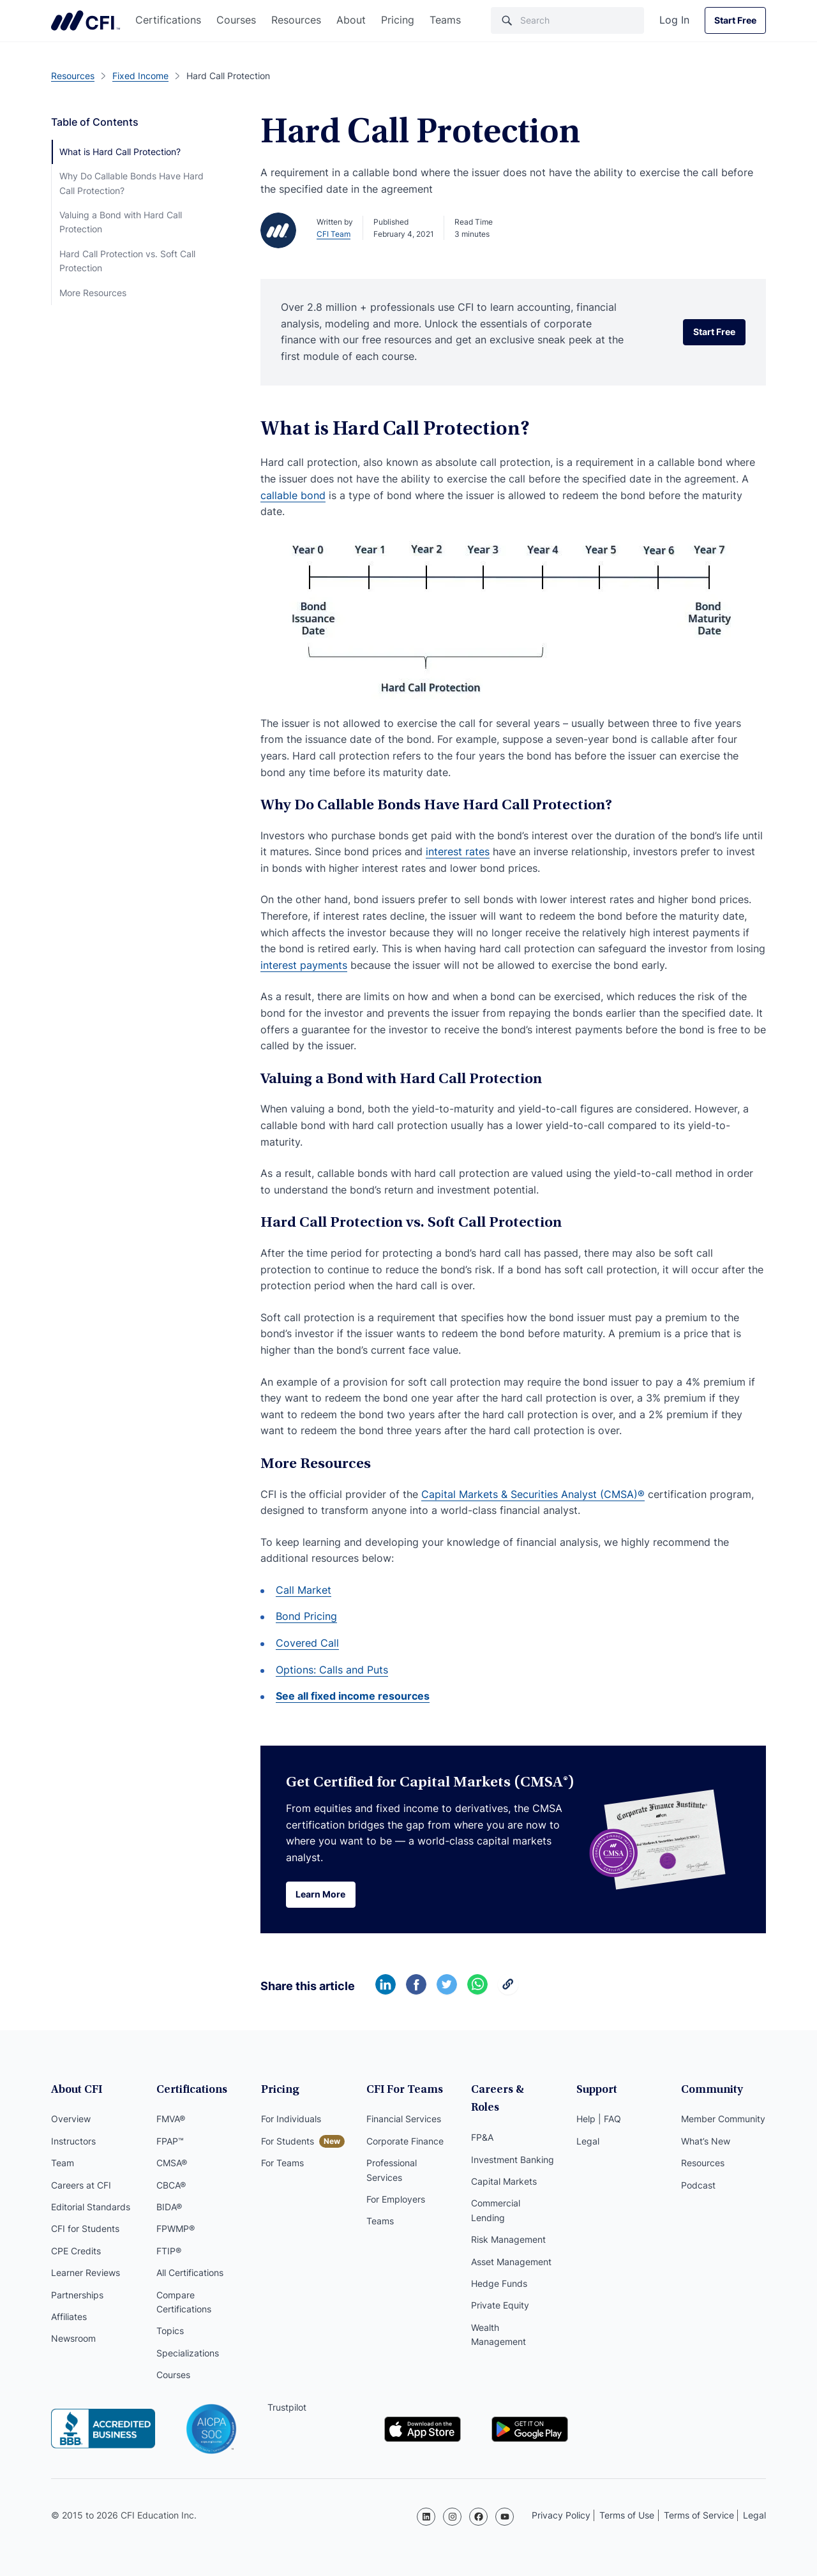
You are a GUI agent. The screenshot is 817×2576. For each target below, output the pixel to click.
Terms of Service (699, 2515)
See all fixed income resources (353, 1695)
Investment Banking (512, 2142)
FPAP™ (170, 2142)
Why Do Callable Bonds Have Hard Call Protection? (131, 182)
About (351, 19)
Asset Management (511, 2244)
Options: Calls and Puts (332, 1669)
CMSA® (171, 2164)
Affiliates (69, 2317)
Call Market (303, 1590)
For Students (287, 2142)
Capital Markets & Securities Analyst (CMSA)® (533, 1494)
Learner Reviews (85, 2273)
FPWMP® (175, 2230)
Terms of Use (626, 2515)
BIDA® (169, 2208)
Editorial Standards (90, 2208)
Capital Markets (504, 2164)
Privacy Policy (561, 2515)
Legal (587, 2142)
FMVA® (170, 2120)
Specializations (187, 2354)
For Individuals (291, 2120)
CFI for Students (85, 2230)
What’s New (705, 2142)
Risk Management (508, 2222)
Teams (445, 19)
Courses (236, 19)
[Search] (567, 20)
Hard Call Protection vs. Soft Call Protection (127, 260)
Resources (296, 19)
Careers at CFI (81, 2186)
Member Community (723, 2120)
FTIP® (168, 2252)
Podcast (698, 2186)
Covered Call (307, 1642)
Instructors (73, 2142)
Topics (170, 2331)
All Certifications (189, 2273)
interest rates (458, 851)
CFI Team (333, 234)
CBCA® (171, 2186)
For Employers (395, 2200)
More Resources (92, 292)
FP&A (482, 2120)
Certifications (168, 19)
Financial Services (403, 2120)
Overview (71, 2120)
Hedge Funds (499, 2266)
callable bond (293, 495)
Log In (674, 19)
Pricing (397, 19)
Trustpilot (286, 2408)
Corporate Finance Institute (85, 20)
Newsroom (73, 2339)
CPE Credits (76, 2252)
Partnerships (77, 2296)
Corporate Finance (405, 2142)
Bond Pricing (306, 1616)
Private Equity (500, 2288)
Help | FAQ (598, 2120)
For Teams (282, 2164)
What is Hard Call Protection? (120, 151)
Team (62, 2164)
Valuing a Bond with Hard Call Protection (120, 221)
